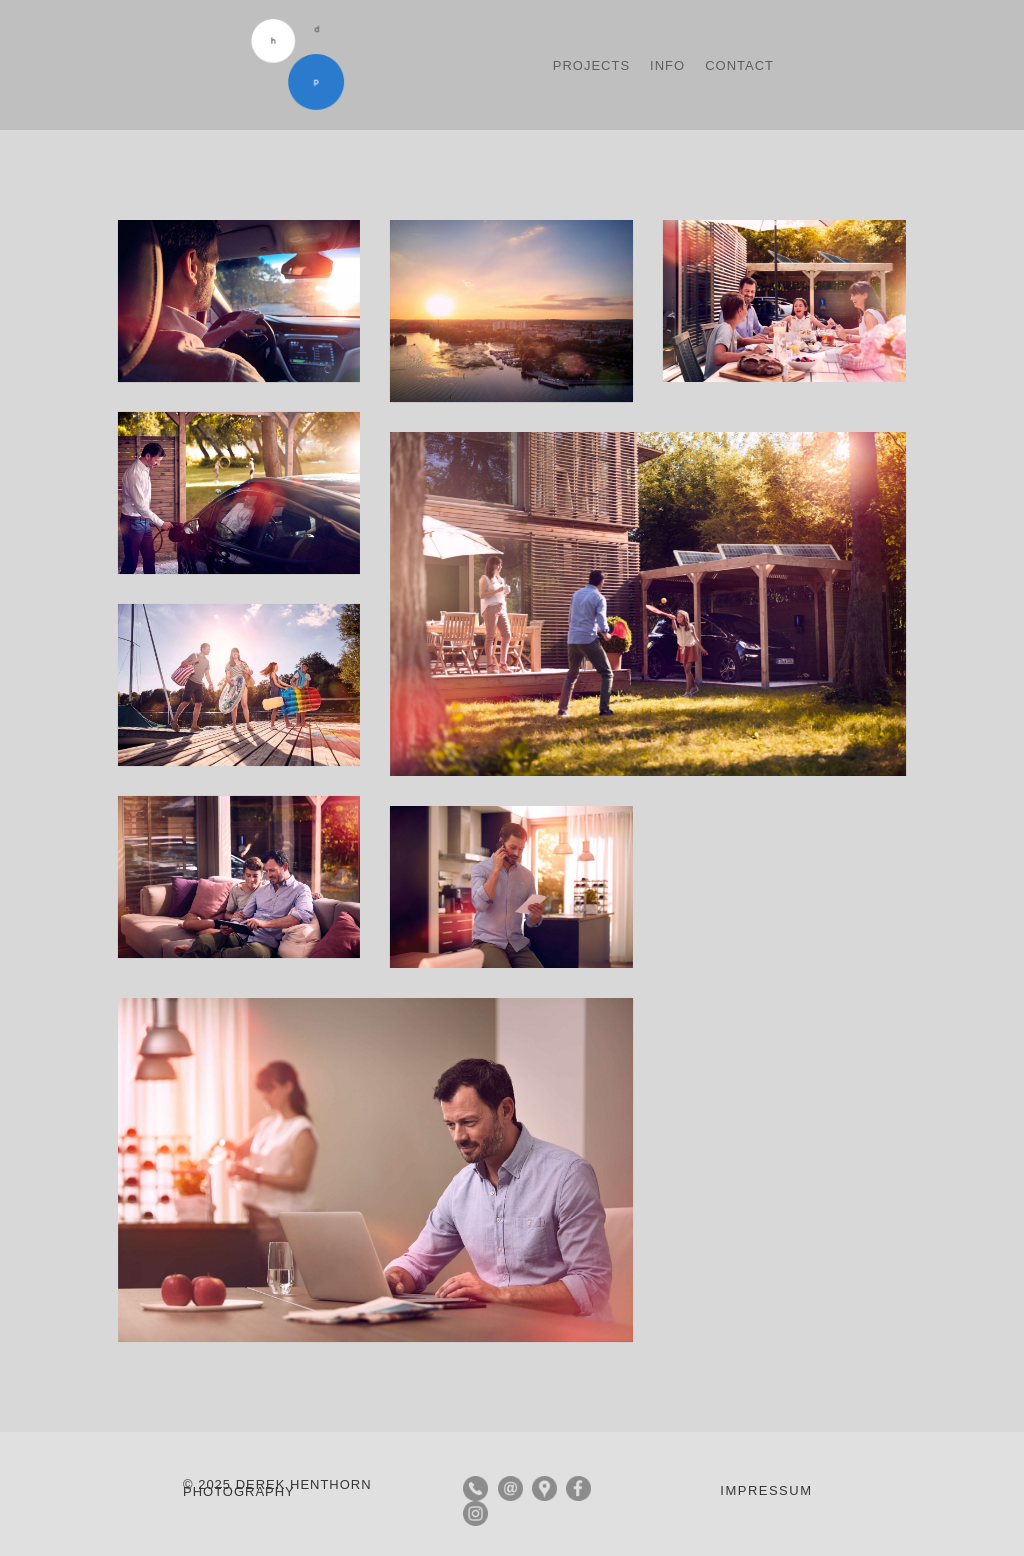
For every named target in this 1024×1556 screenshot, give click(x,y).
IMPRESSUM (766, 1490)
